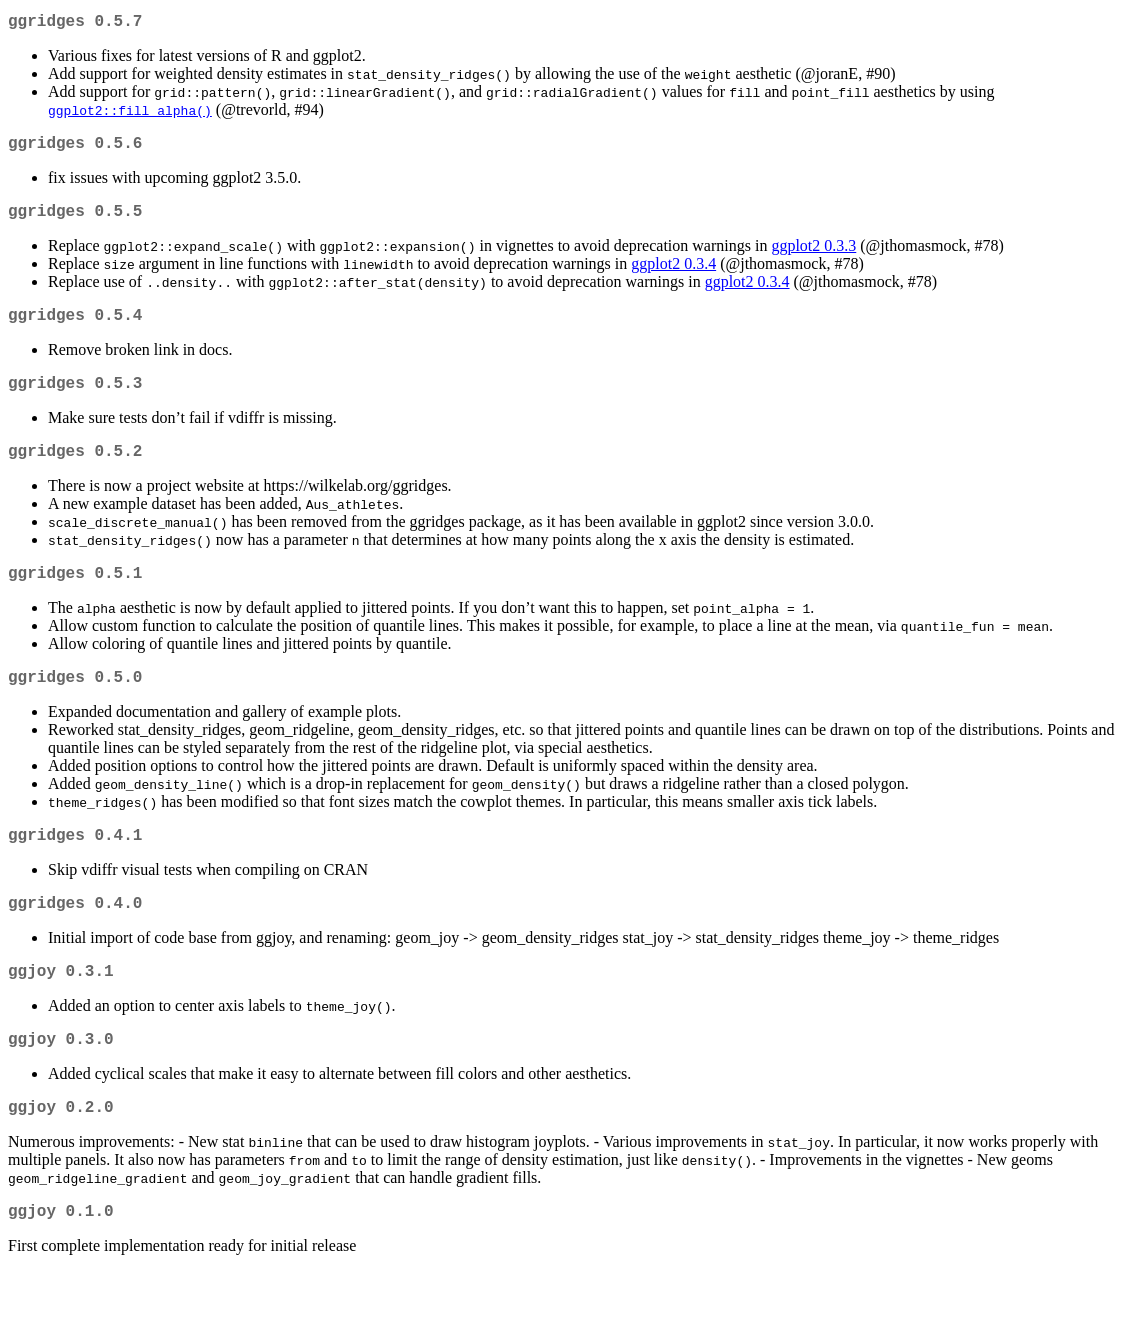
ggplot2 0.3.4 (673, 275)
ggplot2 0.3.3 (813, 257)
